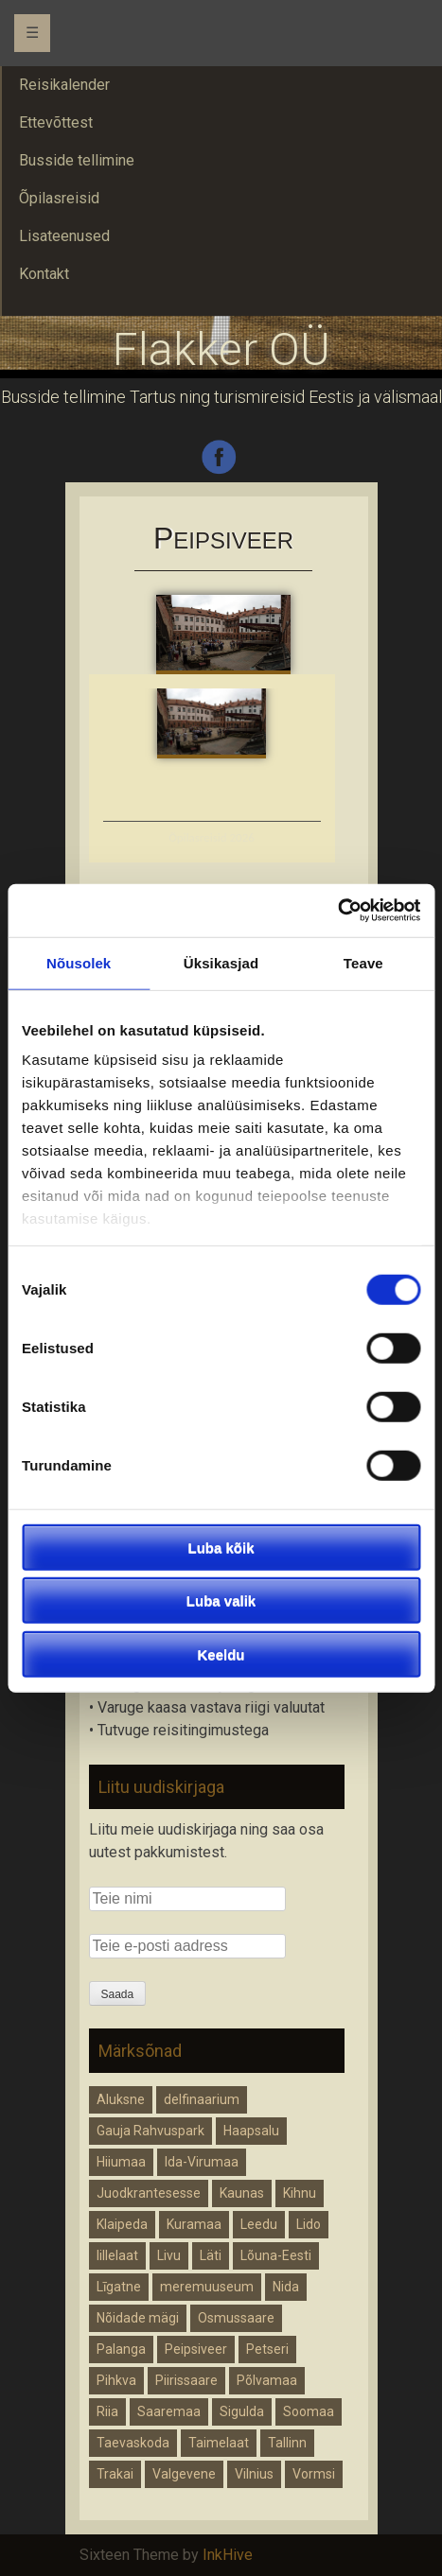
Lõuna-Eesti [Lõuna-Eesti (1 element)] (275, 2255)
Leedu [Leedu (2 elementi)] (258, 2224)
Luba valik (221, 1601)
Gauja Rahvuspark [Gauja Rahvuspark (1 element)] (150, 2130)
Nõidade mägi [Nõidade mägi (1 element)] (138, 2317)
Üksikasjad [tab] (221, 962)
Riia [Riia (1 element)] (107, 2411)
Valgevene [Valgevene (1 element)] (184, 2473)
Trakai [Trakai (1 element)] (115, 2473)
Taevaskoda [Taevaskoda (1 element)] (133, 2442)
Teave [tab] (363, 962)
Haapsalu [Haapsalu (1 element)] (251, 2130)
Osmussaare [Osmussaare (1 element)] (236, 2317)
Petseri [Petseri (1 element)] (267, 2349)
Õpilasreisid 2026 (211, 837)
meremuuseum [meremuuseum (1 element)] (207, 2286)
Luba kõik (220, 1547)
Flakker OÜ (221, 349)
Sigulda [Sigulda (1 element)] (242, 2411)
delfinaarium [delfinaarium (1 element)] (201, 2099)
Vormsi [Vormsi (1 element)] (313, 2473)
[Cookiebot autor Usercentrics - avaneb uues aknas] (337, 910)
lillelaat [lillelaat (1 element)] (117, 2255)
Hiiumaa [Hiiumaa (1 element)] (121, 2161)
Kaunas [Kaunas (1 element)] (242, 2193)
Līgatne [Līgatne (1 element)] (119, 2286)
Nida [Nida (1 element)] (286, 2286)
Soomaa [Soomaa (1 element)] (308, 2411)
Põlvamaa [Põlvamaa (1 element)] (267, 2380)
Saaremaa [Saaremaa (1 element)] (169, 2411)
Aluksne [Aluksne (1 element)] (121, 2099)
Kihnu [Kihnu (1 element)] (299, 2193)
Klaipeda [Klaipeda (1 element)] (122, 2224)
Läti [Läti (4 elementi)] (210, 2255)
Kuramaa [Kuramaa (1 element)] (194, 2224)
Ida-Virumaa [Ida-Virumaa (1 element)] (202, 2161)
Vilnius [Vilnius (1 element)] (254, 2473)
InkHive (228, 2555)
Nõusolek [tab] (78, 962)
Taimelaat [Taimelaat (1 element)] (218, 2442)
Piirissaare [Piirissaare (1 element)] (186, 2380)
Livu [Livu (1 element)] (169, 2255)
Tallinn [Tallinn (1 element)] (287, 2442)
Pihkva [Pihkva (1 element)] (116, 2380)
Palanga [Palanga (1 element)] (121, 2349)
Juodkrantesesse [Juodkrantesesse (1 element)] (149, 2193)
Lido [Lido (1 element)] (308, 2224)
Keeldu (220, 1653)
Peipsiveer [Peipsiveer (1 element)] (196, 2349)
